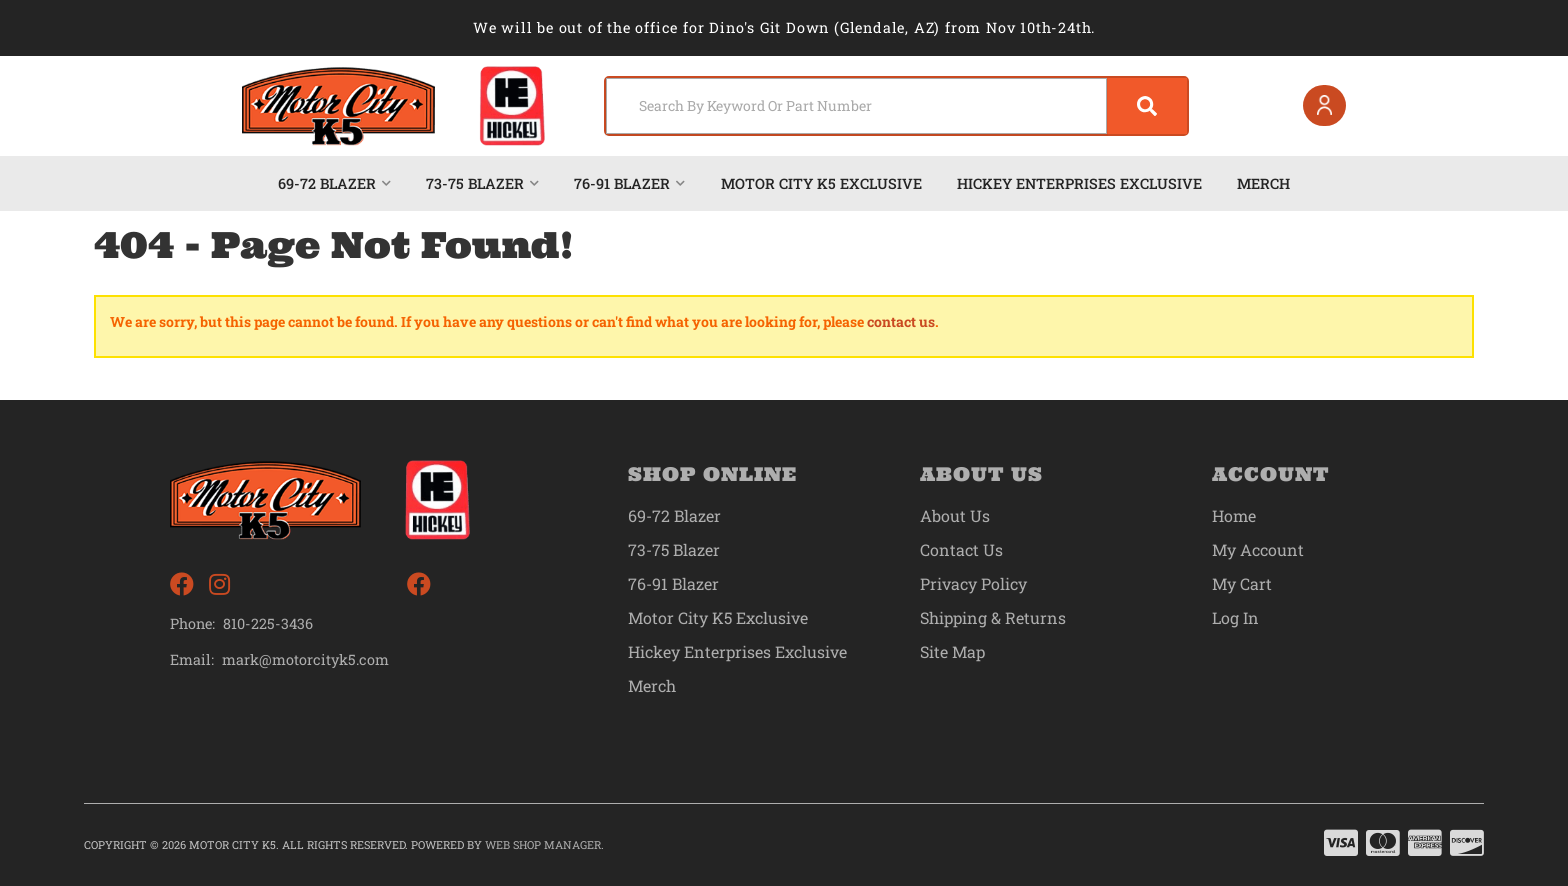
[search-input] (856, 106)
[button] (896, 106)
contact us (901, 321)
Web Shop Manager (543, 844)
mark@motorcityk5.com (305, 660)
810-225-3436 (268, 623)
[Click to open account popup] (1325, 106)
